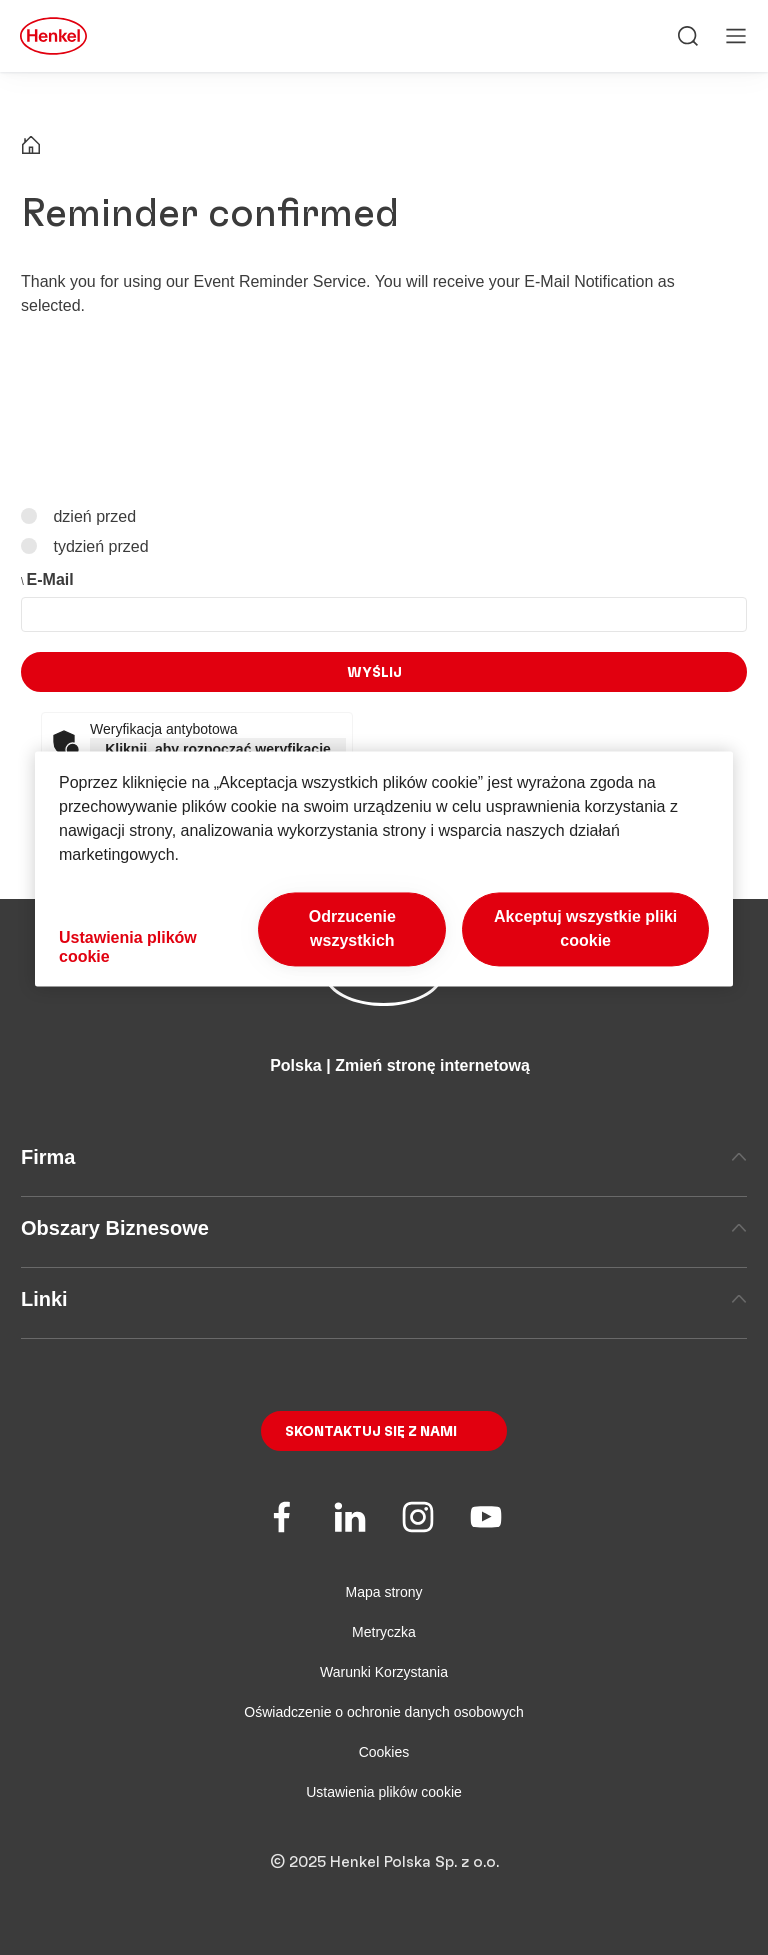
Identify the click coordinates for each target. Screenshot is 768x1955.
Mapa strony (383, 1592)
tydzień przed (99, 545)
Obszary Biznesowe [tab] (384, 1228)
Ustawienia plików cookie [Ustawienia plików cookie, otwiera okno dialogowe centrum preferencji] (128, 947)
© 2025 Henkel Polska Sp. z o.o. (384, 1862)
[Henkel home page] (31, 147)
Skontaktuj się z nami (371, 1432)
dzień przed (92, 516)
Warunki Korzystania (384, 1672)
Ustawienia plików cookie (384, 1792)
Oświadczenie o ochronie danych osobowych (383, 1712)
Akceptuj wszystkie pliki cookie (585, 928)
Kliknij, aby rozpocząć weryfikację (218, 749)
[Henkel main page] (53, 36)
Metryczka (384, 1632)
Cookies (384, 1752)
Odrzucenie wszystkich (352, 928)
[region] (384, 868)
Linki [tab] (384, 1299)
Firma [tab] (384, 1157)
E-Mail (50, 579)
